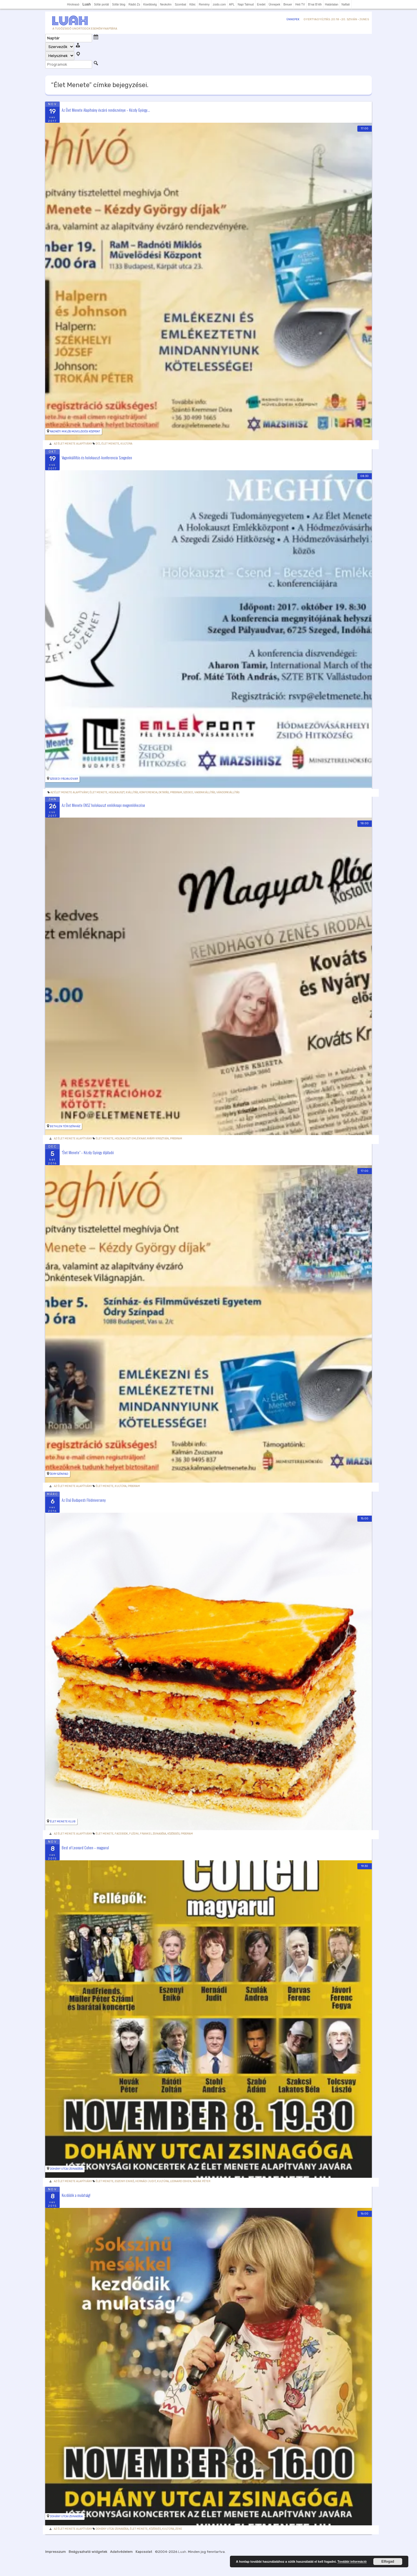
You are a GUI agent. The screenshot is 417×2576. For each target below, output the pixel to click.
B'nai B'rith (315, 4)
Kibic (192, 4)
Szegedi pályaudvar (64, 778)
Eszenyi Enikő (124, 2181)
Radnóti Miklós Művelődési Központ (75, 431)
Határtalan (331, 4)
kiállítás (132, 792)
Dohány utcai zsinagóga (112, 2528)
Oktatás (164, 792)
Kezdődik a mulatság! (76, 2195)
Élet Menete (110, 443)
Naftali (345, 4)
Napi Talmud (246, 4)
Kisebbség (150, 4)
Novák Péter (201, 2181)
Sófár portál (101, 4)
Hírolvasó (73, 4)
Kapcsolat (144, 2552)
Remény (204, 4)
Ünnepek (274, 4)
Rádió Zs (134, 4)
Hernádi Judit (145, 2181)
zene (178, 2528)
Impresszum (55, 2552)
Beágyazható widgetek (88, 2552)
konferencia (148, 792)
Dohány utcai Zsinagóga (66, 2168)
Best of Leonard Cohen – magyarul (85, 1847)
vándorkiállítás (227, 792)
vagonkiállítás (204, 792)
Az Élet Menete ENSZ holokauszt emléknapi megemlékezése (103, 805)
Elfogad (387, 2562)
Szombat (180, 4)
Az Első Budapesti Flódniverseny (84, 1500)
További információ (352, 2561)
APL (232, 4)
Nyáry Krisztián (158, 1138)
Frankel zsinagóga (153, 1833)
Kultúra (126, 443)
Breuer (288, 4)
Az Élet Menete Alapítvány (73, 443)
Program (176, 792)
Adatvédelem (121, 2552)
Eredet (261, 4)
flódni (134, 1833)
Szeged (188, 792)
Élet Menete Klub (63, 1821)
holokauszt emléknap (130, 1138)
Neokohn (165, 4)
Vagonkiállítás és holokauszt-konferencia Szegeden (97, 457)
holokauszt (117, 792)
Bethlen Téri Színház (65, 1126)
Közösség (173, 1833)
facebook (121, 1833)
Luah (182, 2552)
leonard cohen (180, 2181)
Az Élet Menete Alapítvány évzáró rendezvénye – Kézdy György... (106, 110)
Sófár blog (118, 4)
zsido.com (219, 4)
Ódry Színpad (59, 1473)
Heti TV (300, 4)
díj (98, 443)
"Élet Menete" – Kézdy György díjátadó (88, 1152)
